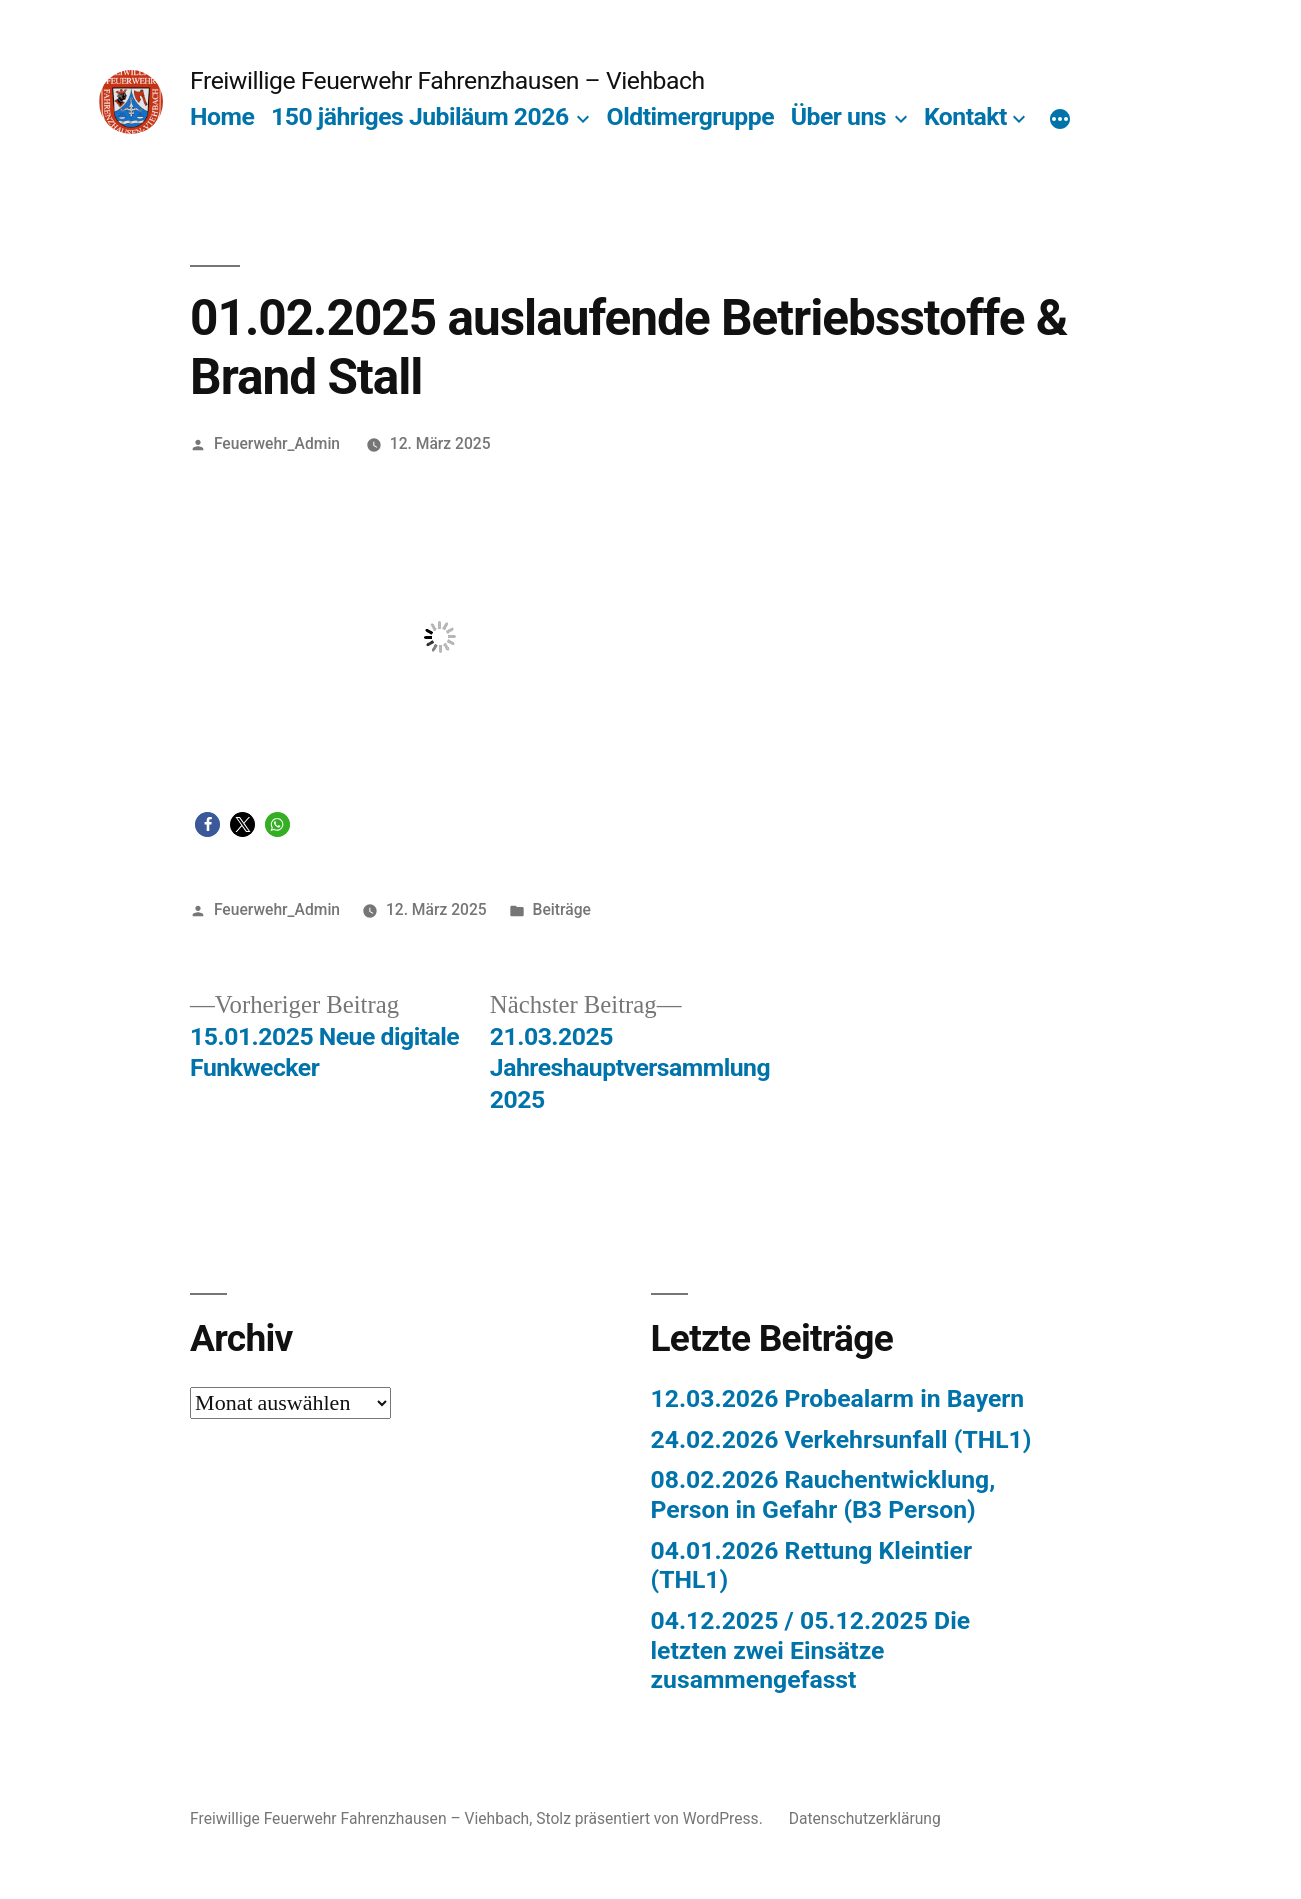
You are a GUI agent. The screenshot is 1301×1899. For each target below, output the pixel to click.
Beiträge (562, 909)
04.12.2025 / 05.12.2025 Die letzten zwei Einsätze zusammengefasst (811, 1650)
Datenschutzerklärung (865, 1818)
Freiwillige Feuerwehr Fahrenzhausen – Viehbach (447, 80)
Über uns (838, 116)
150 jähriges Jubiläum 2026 (420, 116)
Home (222, 116)
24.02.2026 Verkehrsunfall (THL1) (841, 1439)
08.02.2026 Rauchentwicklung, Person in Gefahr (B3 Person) (823, 1494)
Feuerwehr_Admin (277, 443)
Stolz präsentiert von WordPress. (651, 1818)
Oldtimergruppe (690, 116)
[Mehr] (1060, 121)
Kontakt (965, 116)
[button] (207, 824)
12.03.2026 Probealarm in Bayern (838, 1398)
